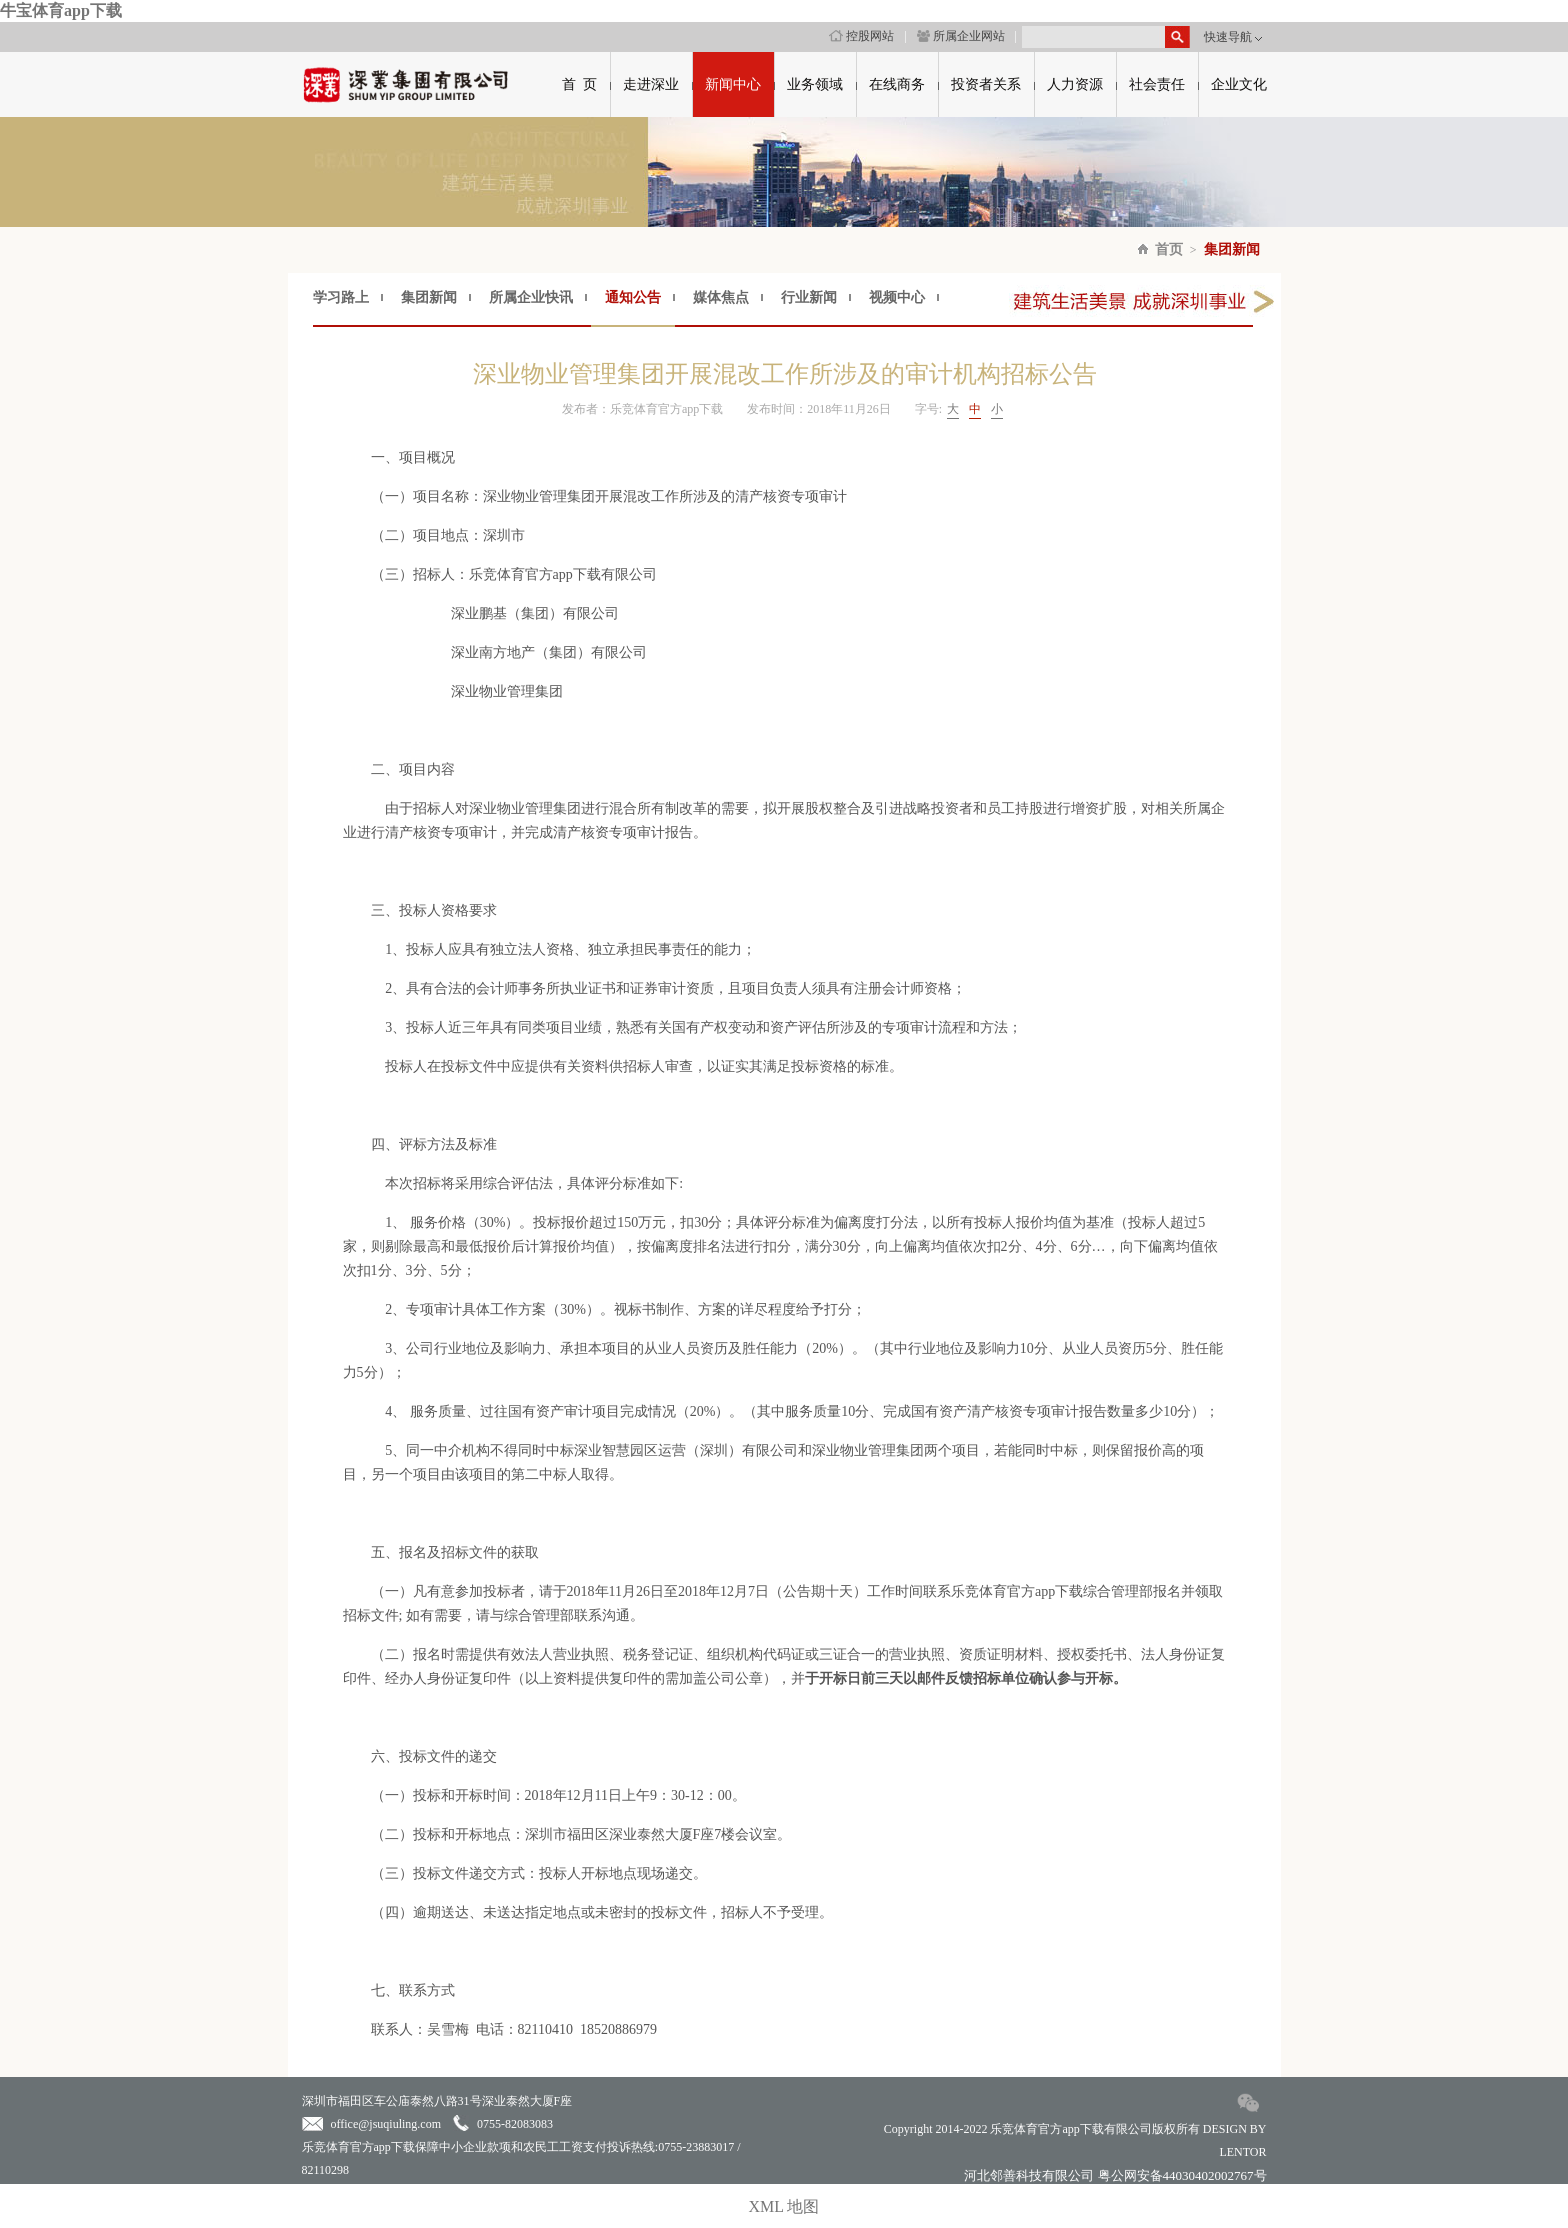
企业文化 (1239, 84)
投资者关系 (986, 84)
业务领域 (815, 84)
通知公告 (633, 297)
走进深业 (651, 84)
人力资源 (1075, 84)
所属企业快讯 (531, 297)
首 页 (579, 84)
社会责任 (1157, 84)
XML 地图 (784, 2206)
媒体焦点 (721, 297)
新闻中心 (733, 84)
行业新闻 (809, 297)
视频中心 (897, 297)
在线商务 (897, 84)
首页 (1169, 249)
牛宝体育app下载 (61, 10)
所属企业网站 (961, 36)
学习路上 (341, 297)
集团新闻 (1232, 249)
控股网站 (861, 36)
